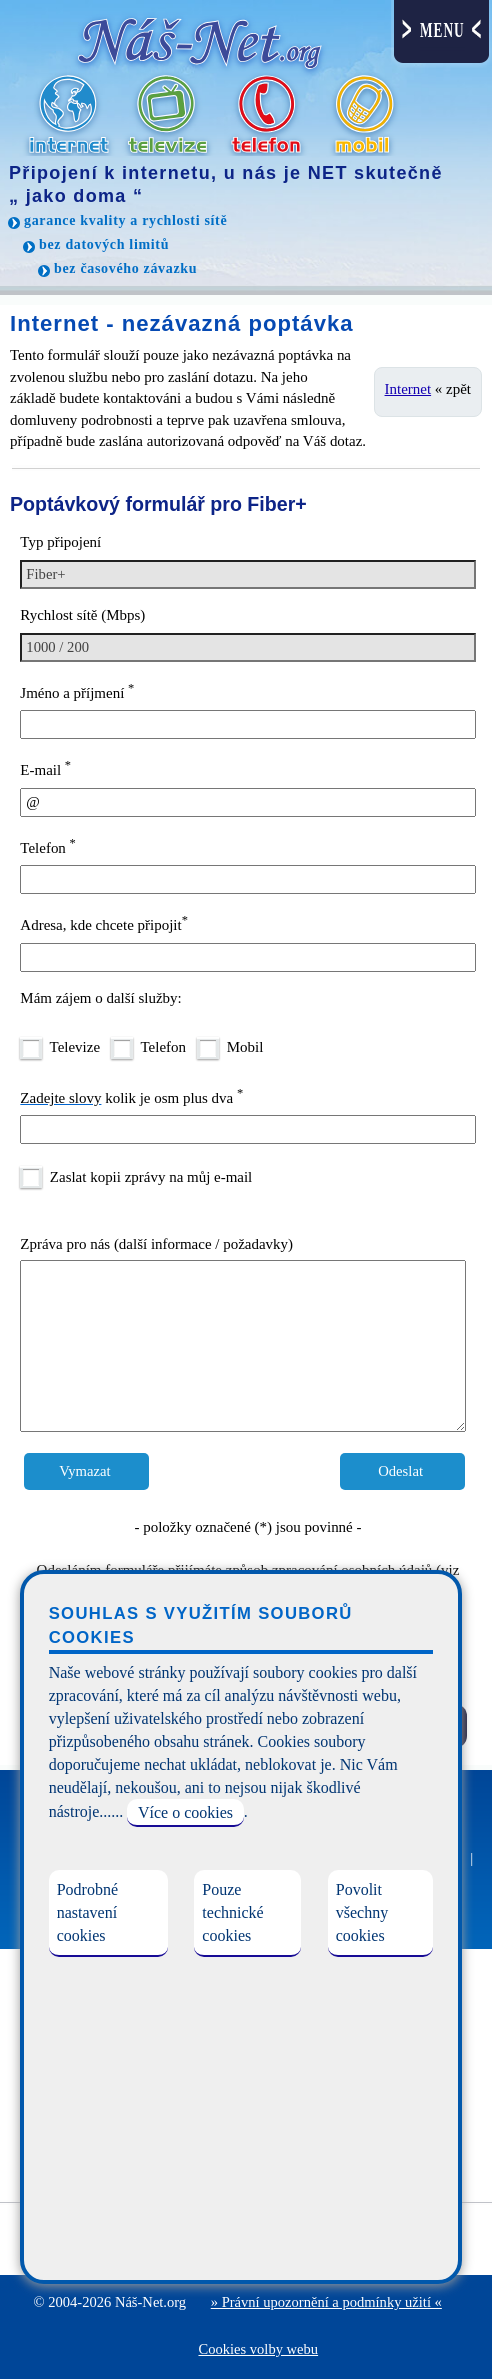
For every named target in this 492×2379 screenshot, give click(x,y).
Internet (408, 389)
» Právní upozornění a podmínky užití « (326, 2302)
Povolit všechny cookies (362, 1912)
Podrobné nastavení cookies (87, 1912)
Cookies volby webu (258, 2349)
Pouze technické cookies (232, 1912)
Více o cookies (185, 1812)
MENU (442, 30)
